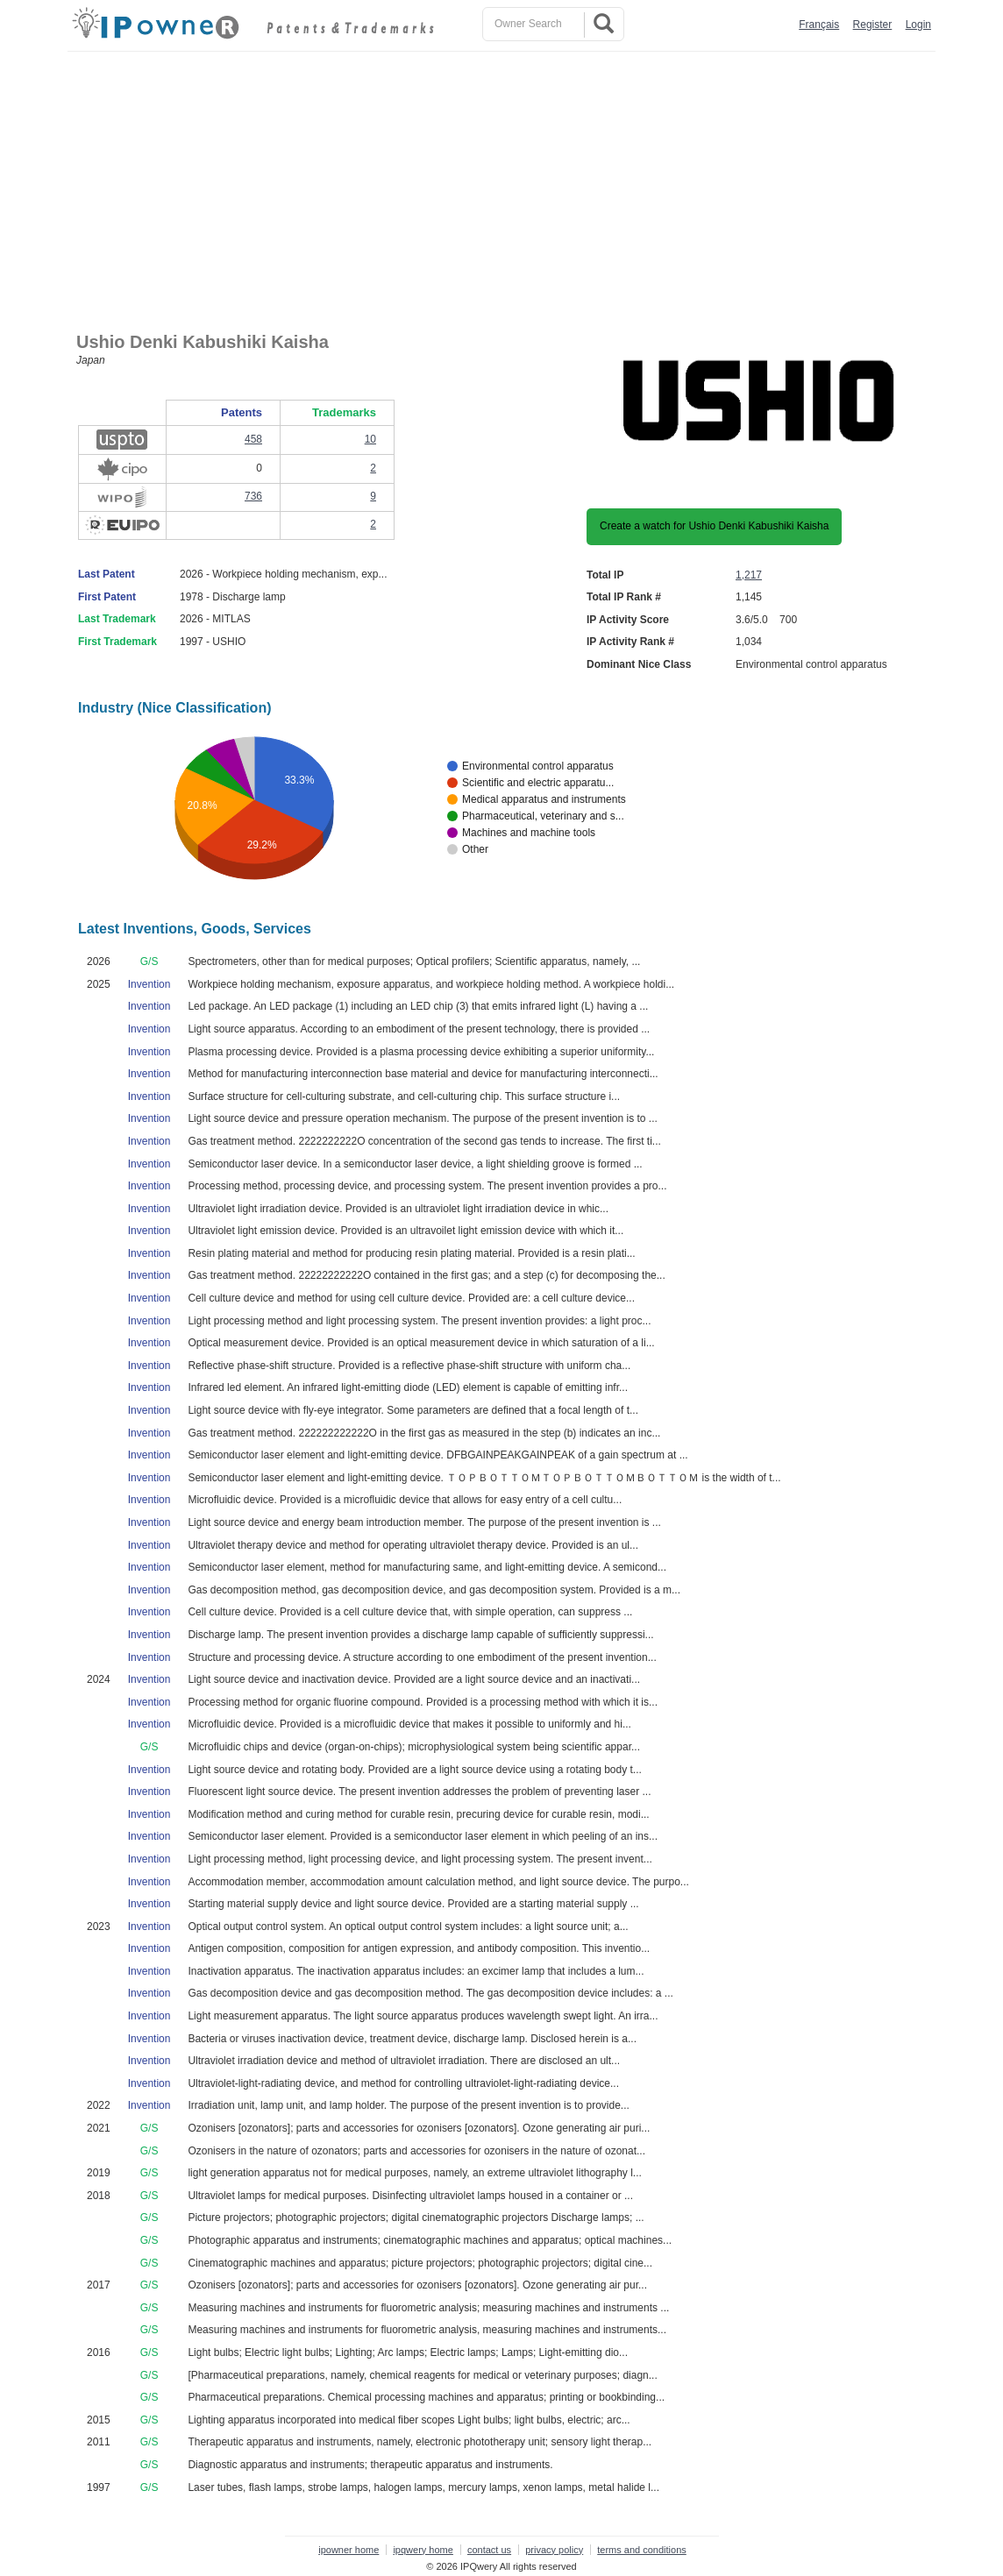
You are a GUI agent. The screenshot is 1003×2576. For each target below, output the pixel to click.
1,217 (749, 575)
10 (370, 439)
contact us (489, 2549)
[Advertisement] (505, 183)
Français (819, 24)
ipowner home (348, 2549)
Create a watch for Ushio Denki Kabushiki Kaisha (714, 526)
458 (253, 439)
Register (873, 24)
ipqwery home (422, 2549)
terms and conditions (641, 2549)
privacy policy (554, 2549)
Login (918, 24)
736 (253, 496)
